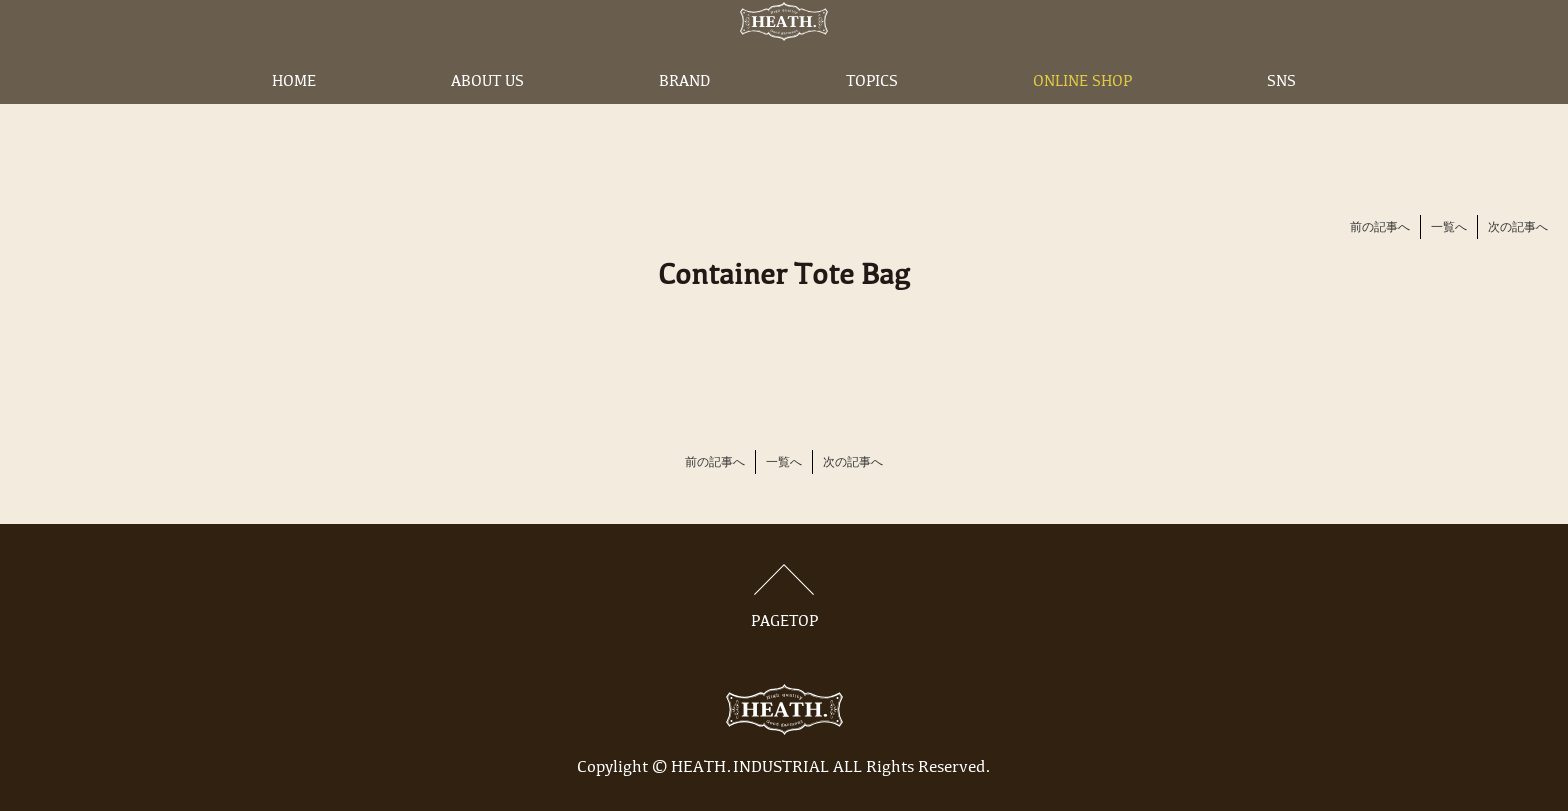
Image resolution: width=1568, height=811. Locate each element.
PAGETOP (784, 597)
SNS (1281, 113)
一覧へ (1449, 228)
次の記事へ (1518, 228)
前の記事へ (1380, 228)
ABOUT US (487, 113)
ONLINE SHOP (1082, 113)
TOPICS (872, 113)
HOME (294, 113)
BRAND (684, 113)
